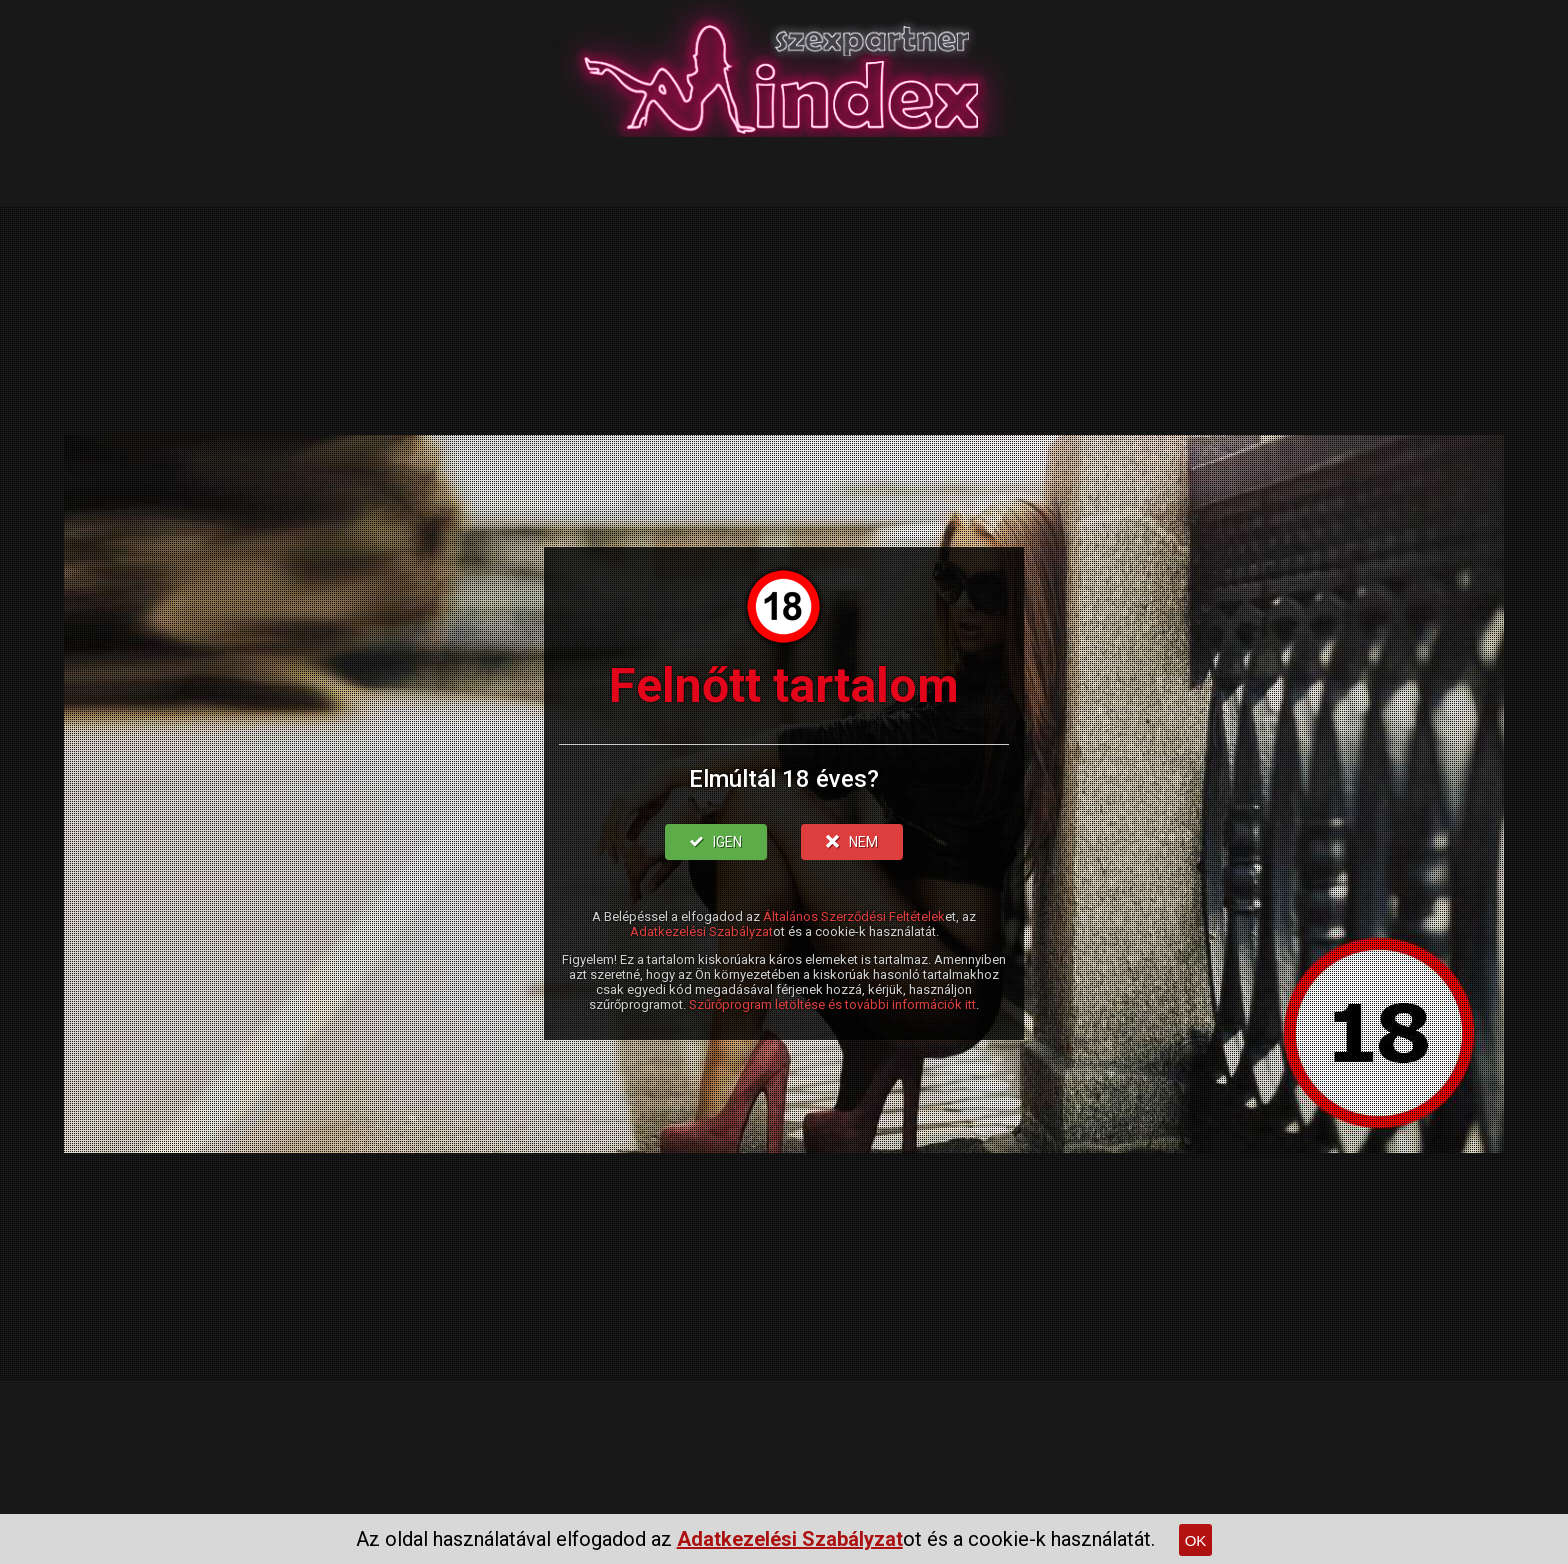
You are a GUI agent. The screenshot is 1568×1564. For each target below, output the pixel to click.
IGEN (716, 842)
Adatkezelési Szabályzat (701, 931)
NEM (852, 842)
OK (1196, 1540)
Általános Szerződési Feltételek (854, 916)
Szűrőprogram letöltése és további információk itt (832, 1004)
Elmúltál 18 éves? (784, 779)
